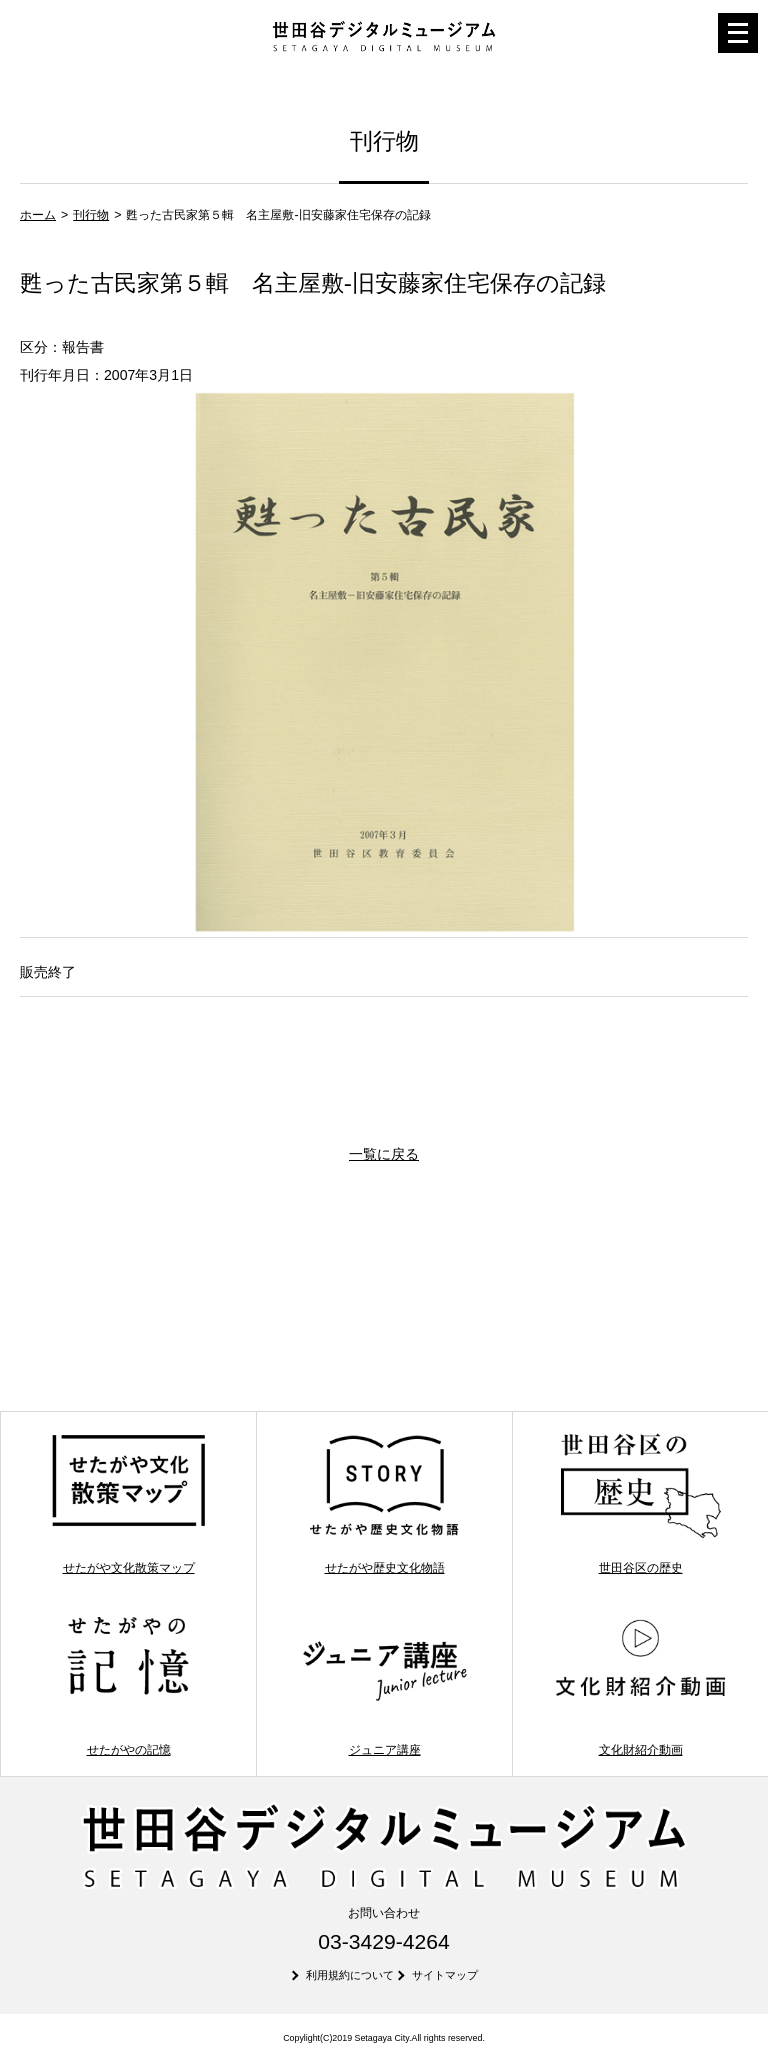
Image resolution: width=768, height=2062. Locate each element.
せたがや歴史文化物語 (384, 1503)
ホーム (38, 215)
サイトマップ (445, 1975)
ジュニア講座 (384, 1685)
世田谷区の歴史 (640, 1503)
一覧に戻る (384, 1154)
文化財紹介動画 (640, 1685)
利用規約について (350, 1975)
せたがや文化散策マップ (128, 1503)
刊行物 (91, 215)
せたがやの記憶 (128, 1685)
